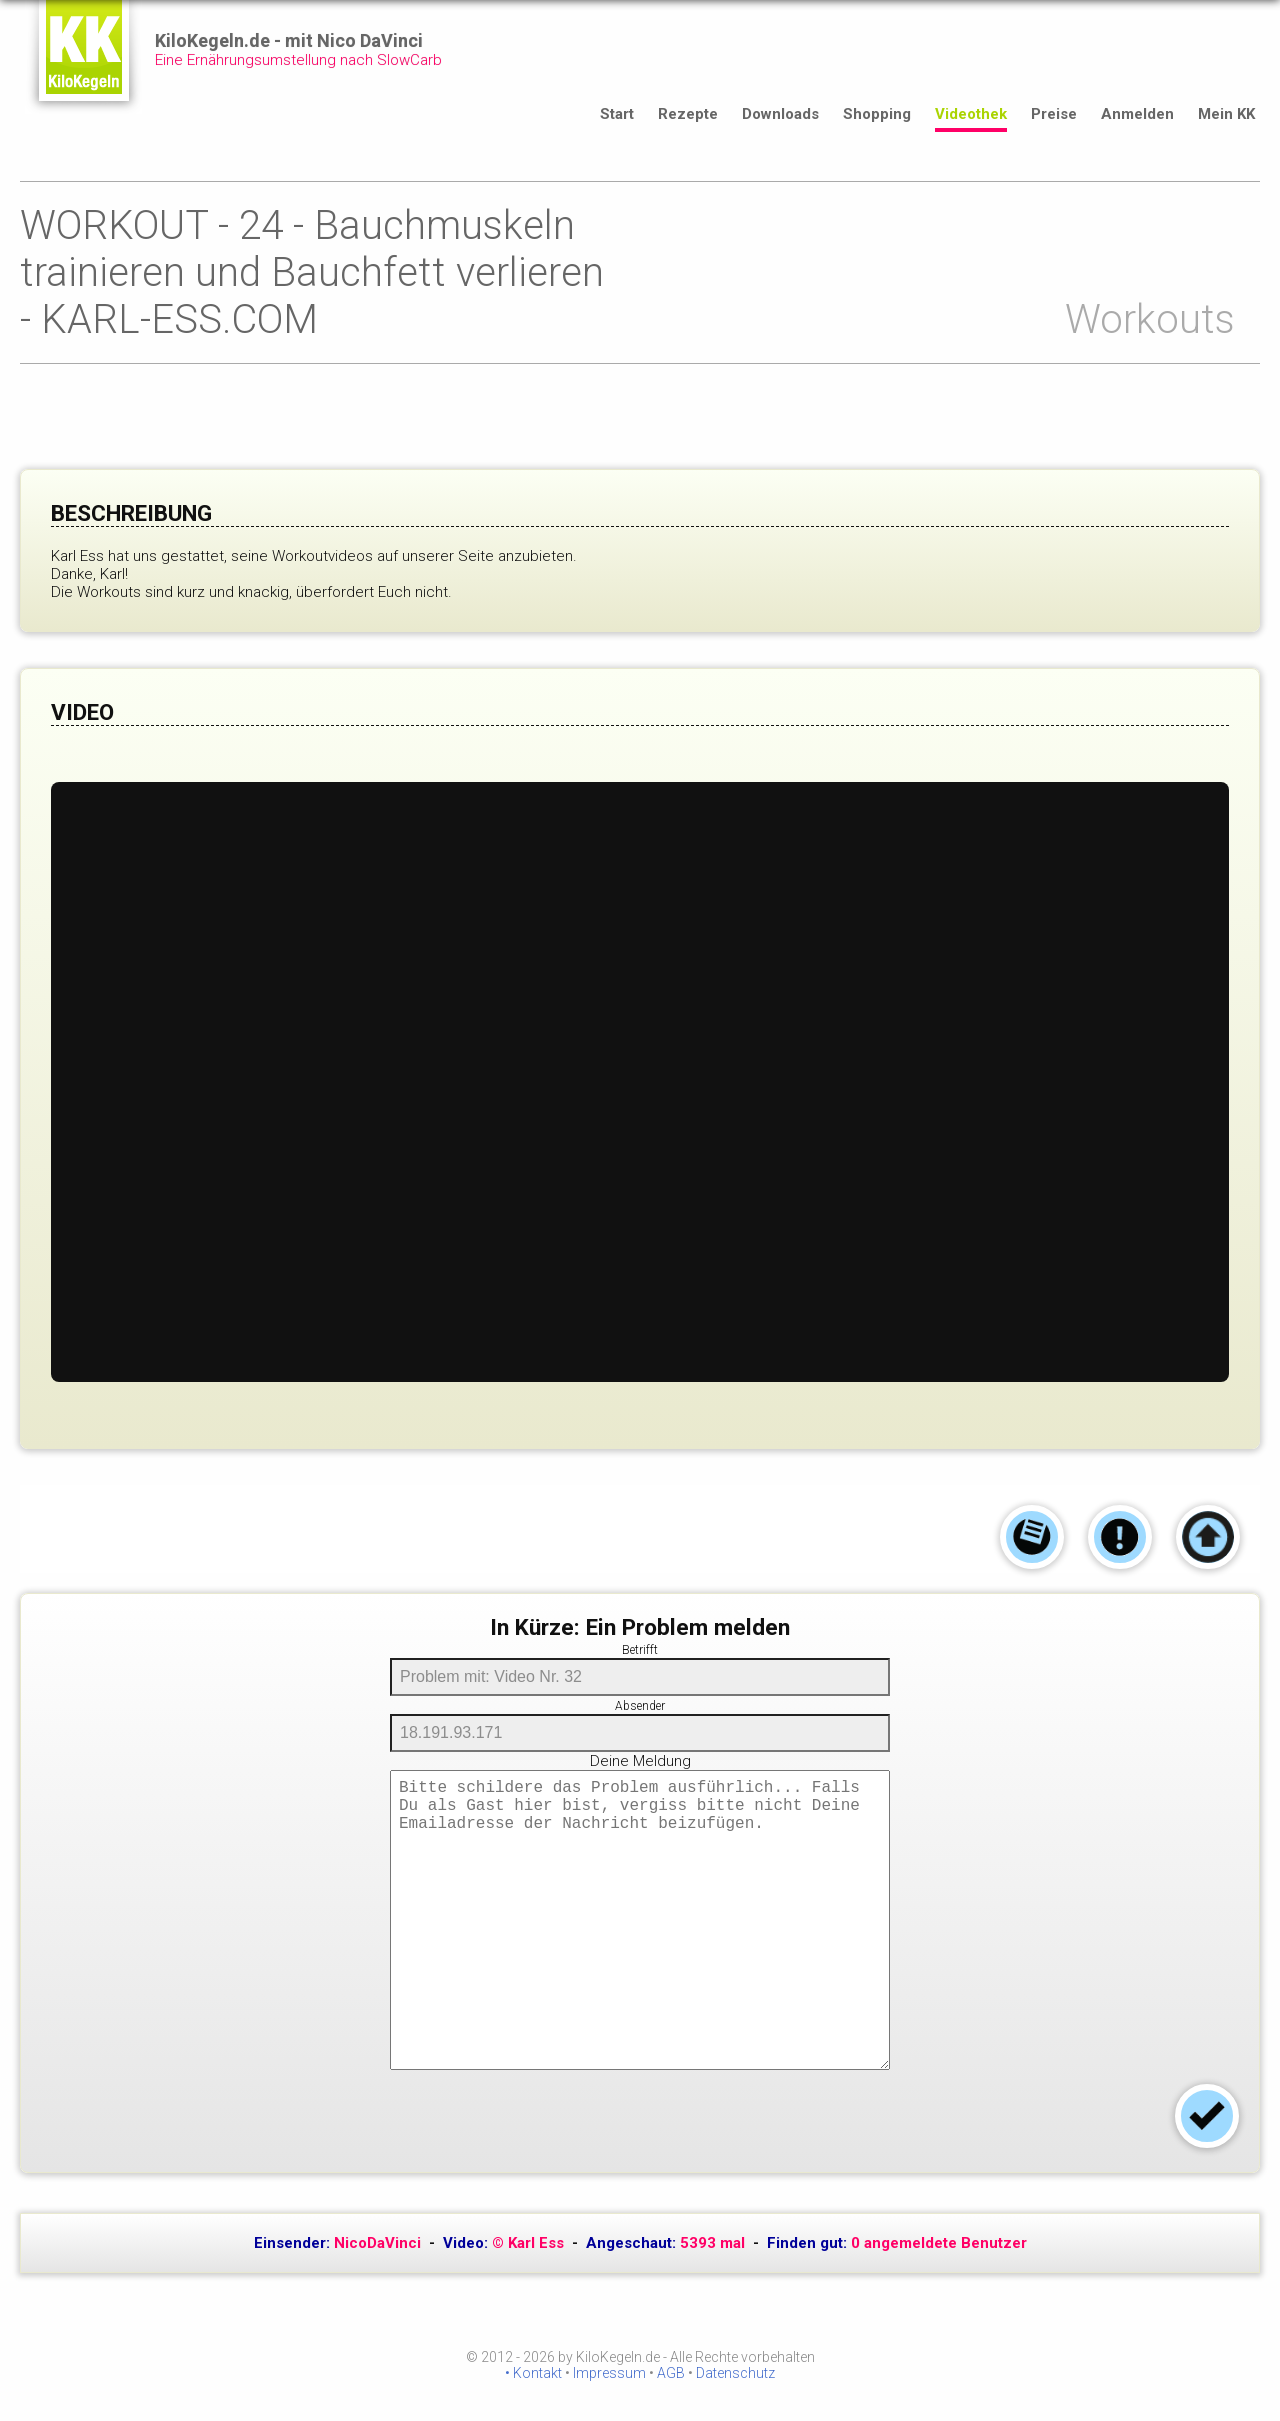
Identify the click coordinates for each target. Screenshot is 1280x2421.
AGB (671, 2373)
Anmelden (1137, 114)
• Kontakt (533, 2373)
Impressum (609, 2373)
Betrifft (640, 1650)
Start (617, 114)
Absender (640, 1706)
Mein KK (1226, 114)
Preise (1054, 114)
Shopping (877, 114)
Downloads (780, 114)
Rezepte (688, 114)
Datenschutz (735, 2373)
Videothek (971, 114)
